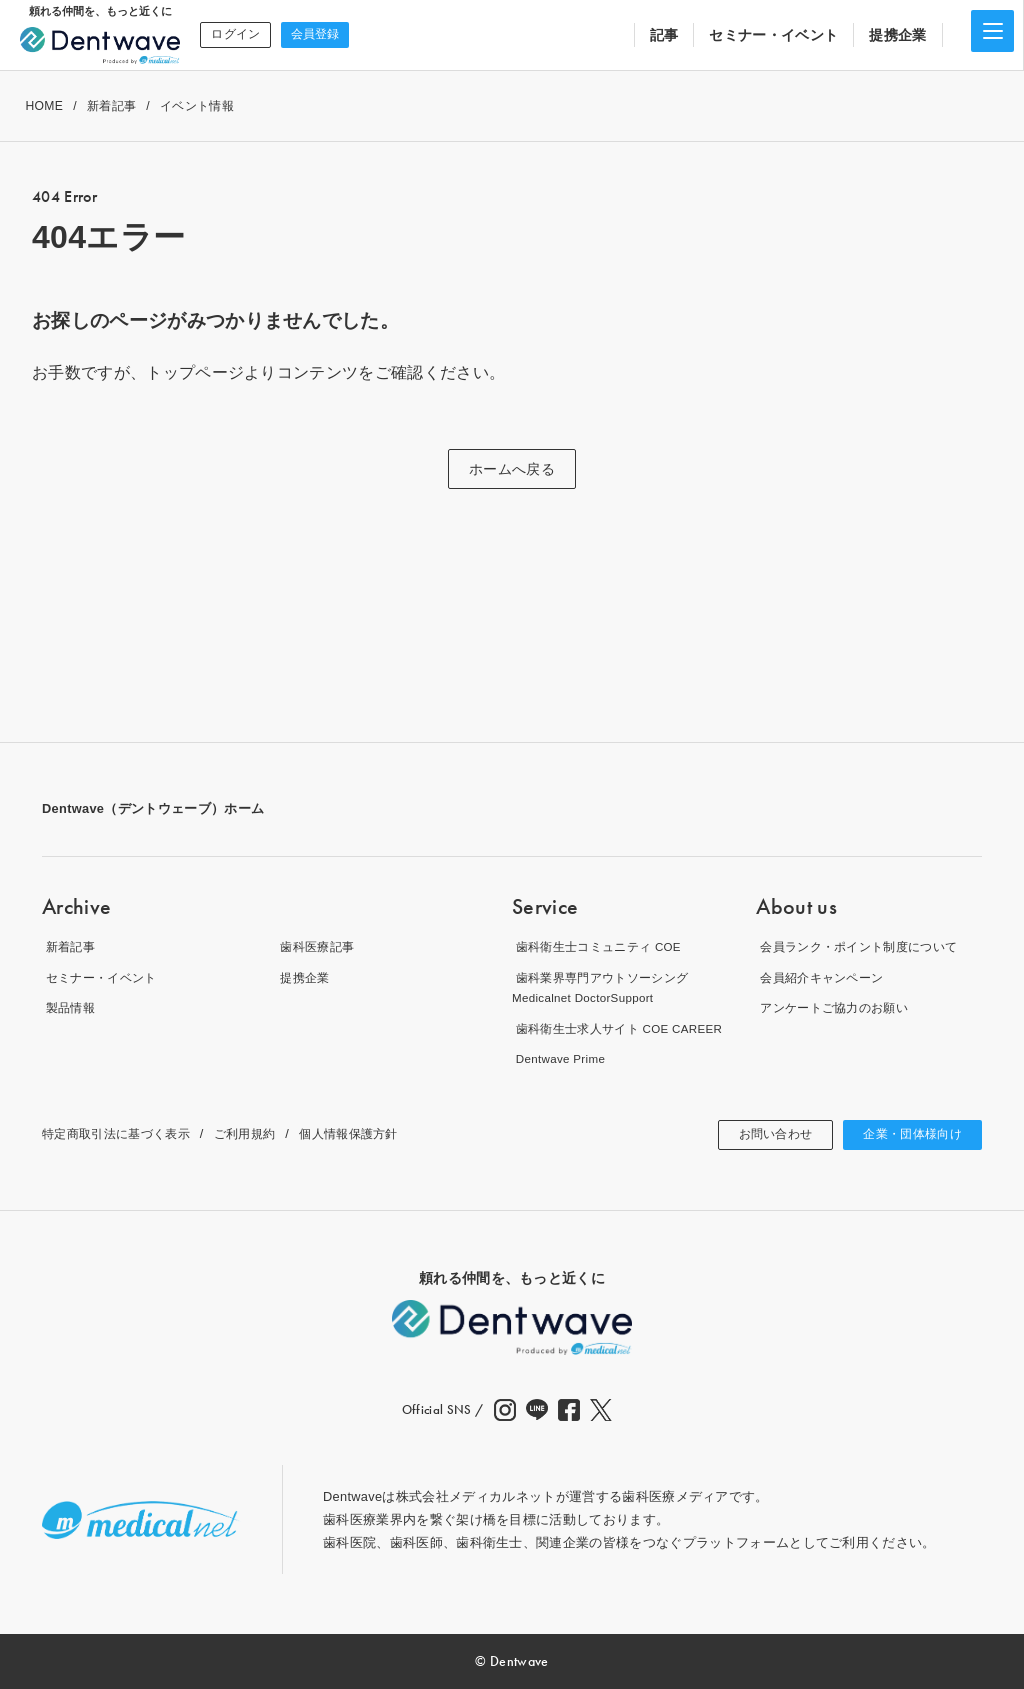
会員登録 (310, 34)
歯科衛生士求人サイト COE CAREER (624, 1028)
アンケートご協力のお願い (836, 1007)
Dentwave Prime (561, 1058)
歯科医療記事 (317, 946)
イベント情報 (197, 106)
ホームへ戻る (512, 469)
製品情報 (68, 1007)
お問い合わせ (754, 1135)
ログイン (233, 34)
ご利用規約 (259, 1133)
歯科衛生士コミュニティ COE (601, 946)
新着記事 (111, 106)
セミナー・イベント (773, 35)
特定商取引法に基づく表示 (122, 1133)
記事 (664, 35)
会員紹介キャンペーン (822, 977)
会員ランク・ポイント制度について (862, 946)
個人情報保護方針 (369, 1133)
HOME (44, 106)
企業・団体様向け (904, 1135)
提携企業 (897, 35)
